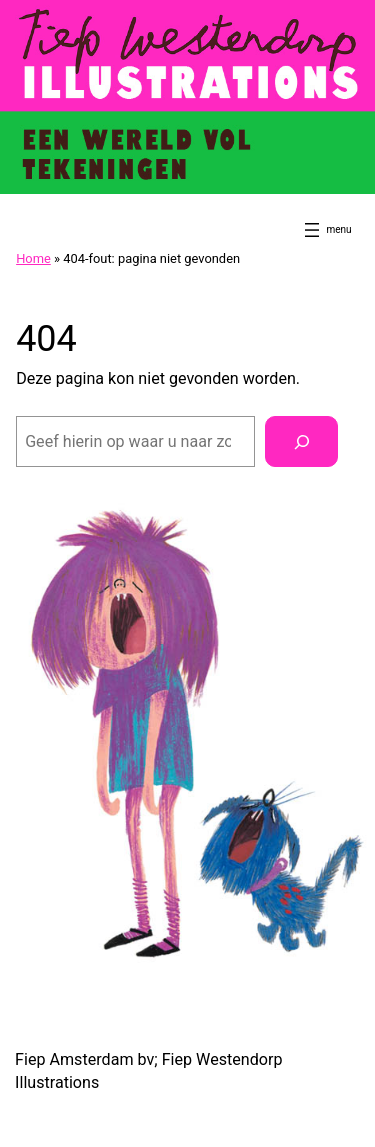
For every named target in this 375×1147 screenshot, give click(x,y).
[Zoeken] (301, 442)
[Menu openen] (312, 230)
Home (33, 258)
